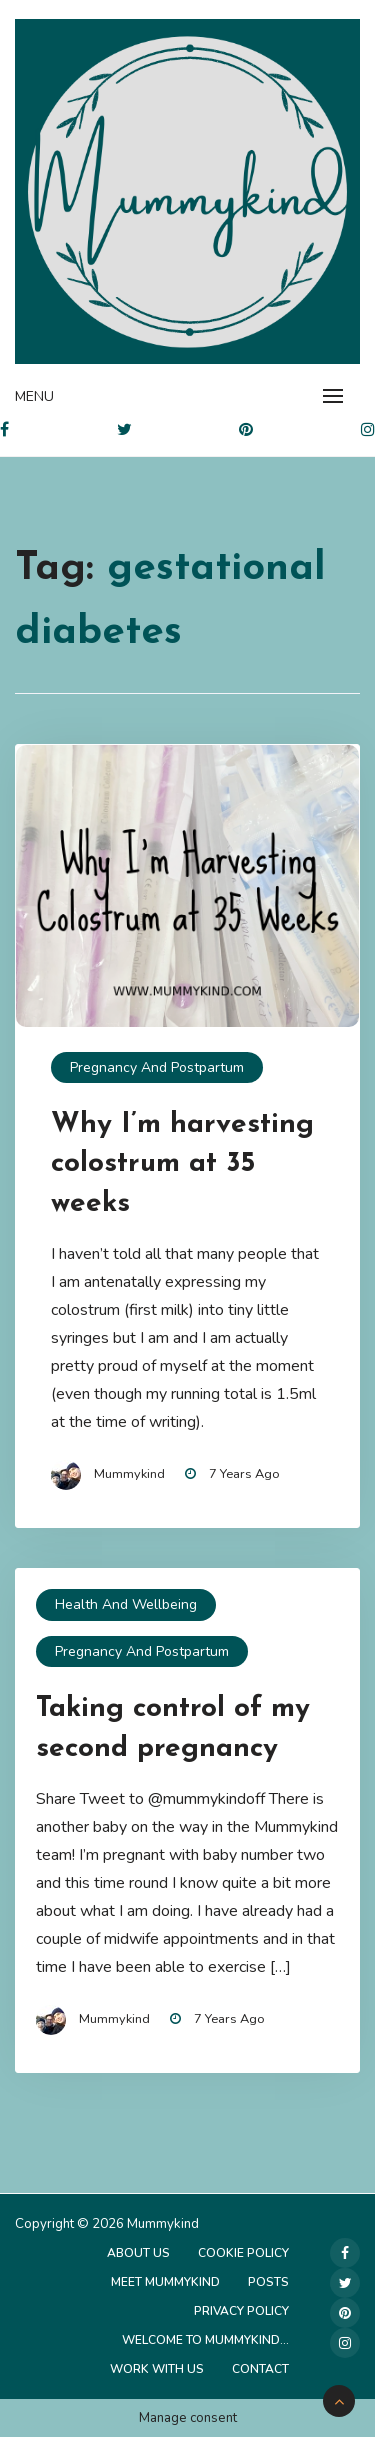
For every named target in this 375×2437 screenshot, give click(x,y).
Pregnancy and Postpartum (157, 1067)
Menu (34, 396)
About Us (138, 2253)
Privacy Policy (241, 2311)
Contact (260, 2369)
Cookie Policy (243, 2253)
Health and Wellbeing (126, 1604)
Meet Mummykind (165, 2282)
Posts (268, 2282)
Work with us (157, 2369)
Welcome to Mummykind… (205, 2340)
